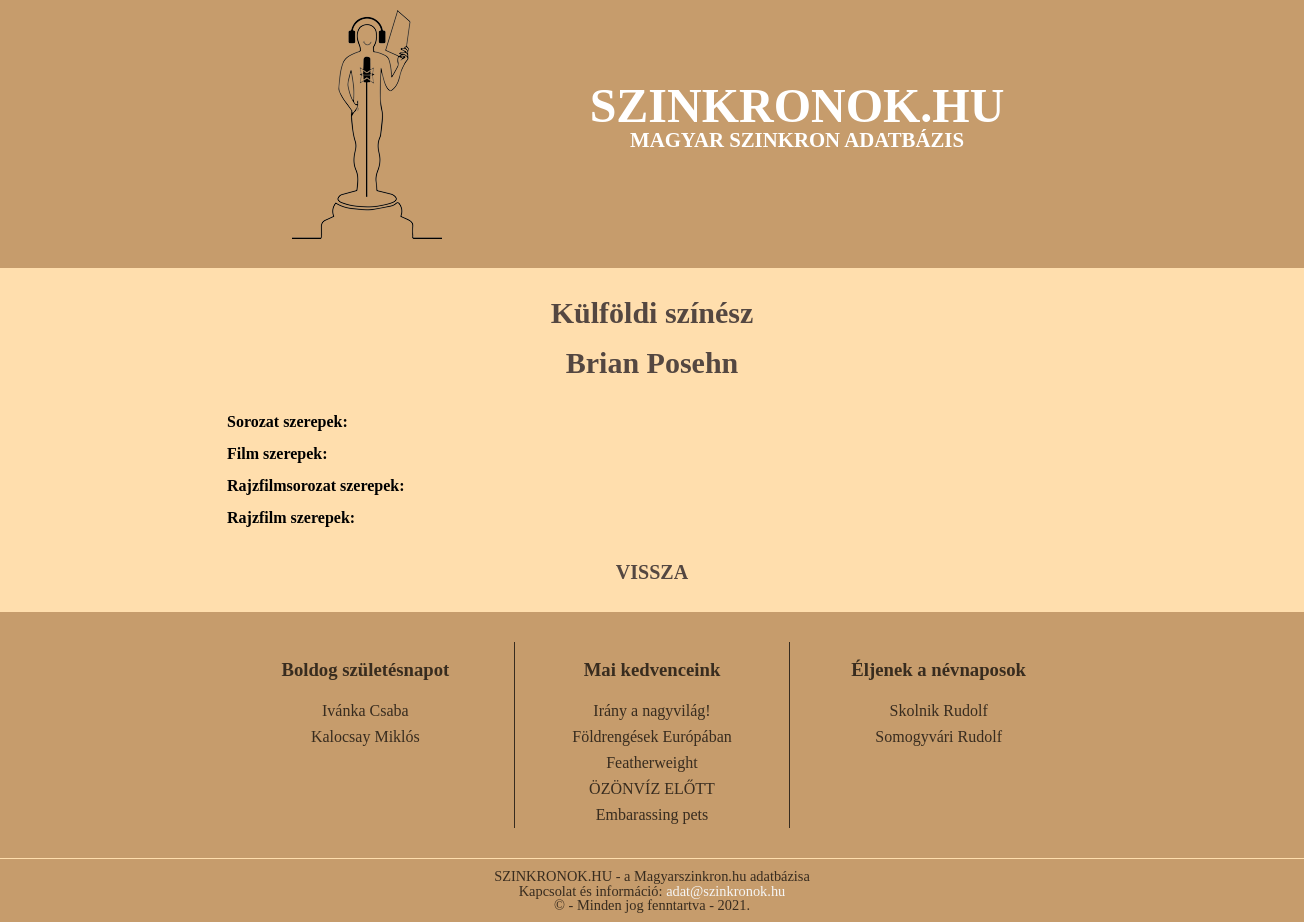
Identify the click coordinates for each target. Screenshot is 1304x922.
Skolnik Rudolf (939, 710)
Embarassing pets (652, 814)
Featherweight (652, 762)
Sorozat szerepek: (287, 422)
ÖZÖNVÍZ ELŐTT (652, 788)
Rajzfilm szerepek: (291, 518)
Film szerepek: (277, 454)
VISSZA (652, 572)
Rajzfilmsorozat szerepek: (316, 486)
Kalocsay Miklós (365, 736)
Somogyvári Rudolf (938, 736)
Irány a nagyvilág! (651, 710)
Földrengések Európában (652, 736)
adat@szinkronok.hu (725, 891)
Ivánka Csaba (365, 710)
